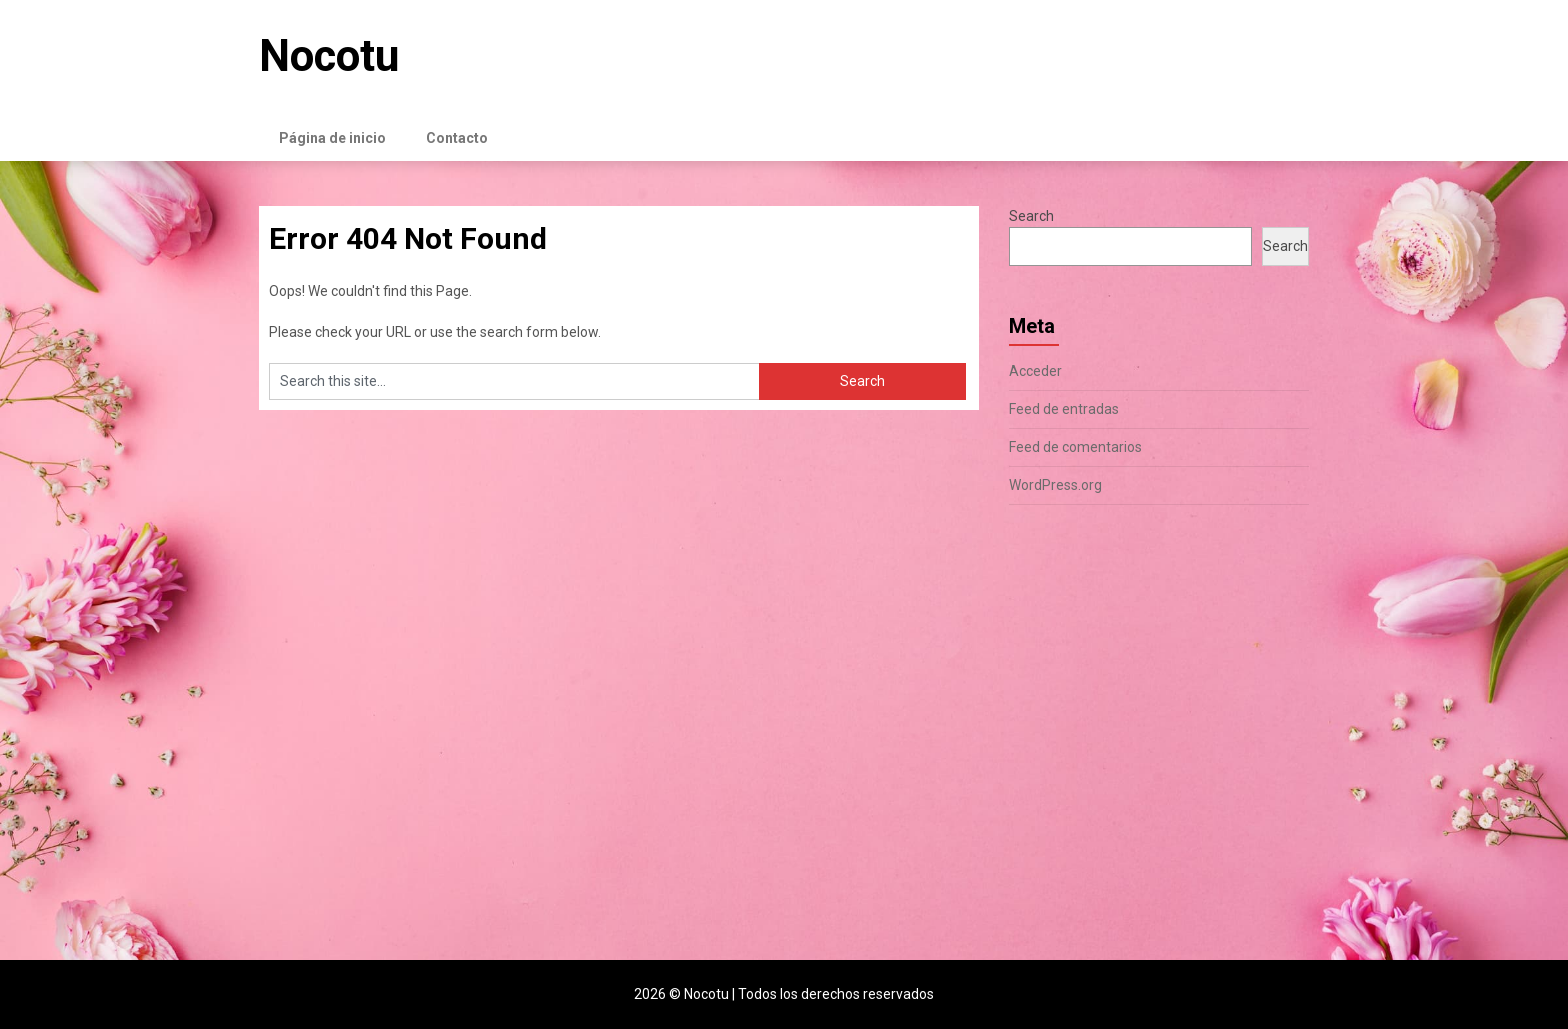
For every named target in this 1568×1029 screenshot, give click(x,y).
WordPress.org (1055, 485)
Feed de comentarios (1075, 447)
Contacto (457, 138)
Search (1031, 216)
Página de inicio (332, 138)
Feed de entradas (1064, 409)
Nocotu (329, 56)
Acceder (1035, 371)
